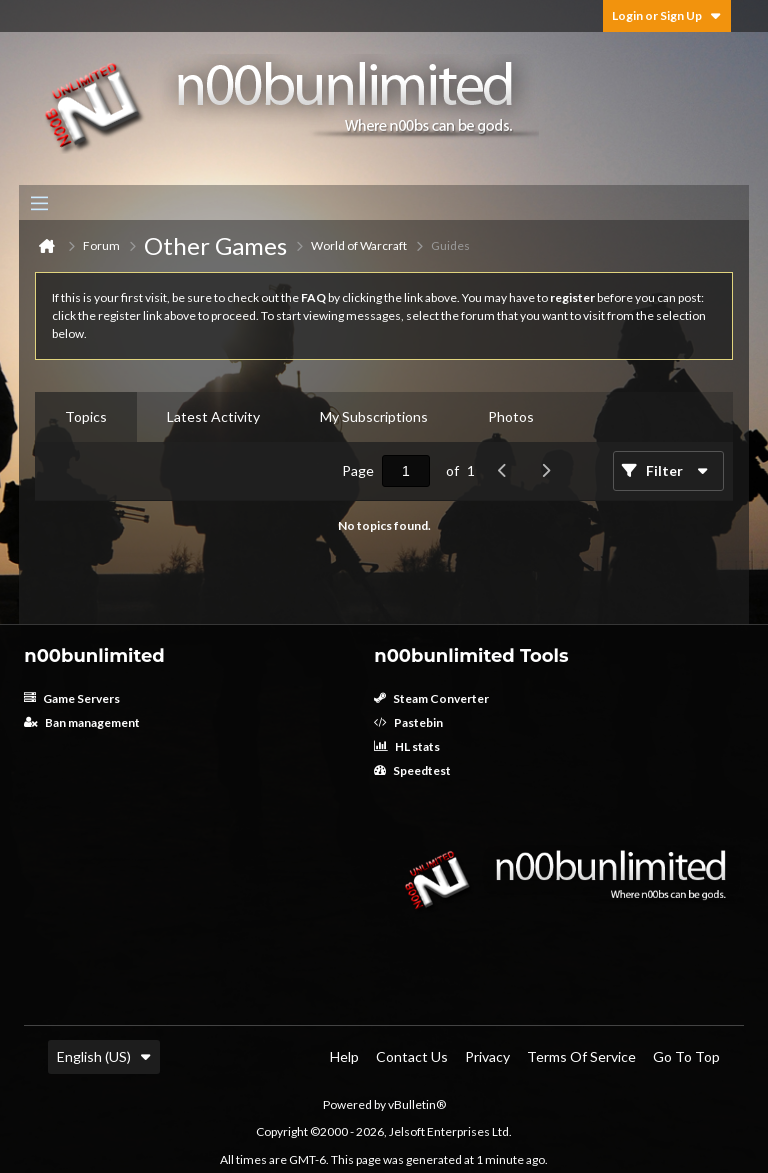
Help (344, 1056)
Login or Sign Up (667, 15)
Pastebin (408, 722)
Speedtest (412, 770)
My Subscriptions (374, 416)
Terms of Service (581, 1056)
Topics (86, 416)
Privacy (487, 1056)
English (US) (104, 1056)
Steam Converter (431, 698)
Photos (511, 416)
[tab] (86, 417)
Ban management (82, 722)
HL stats (407, 746)
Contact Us (412, 1056)
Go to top (686, 1056)
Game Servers (72, 698)
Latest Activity (213, 416)
